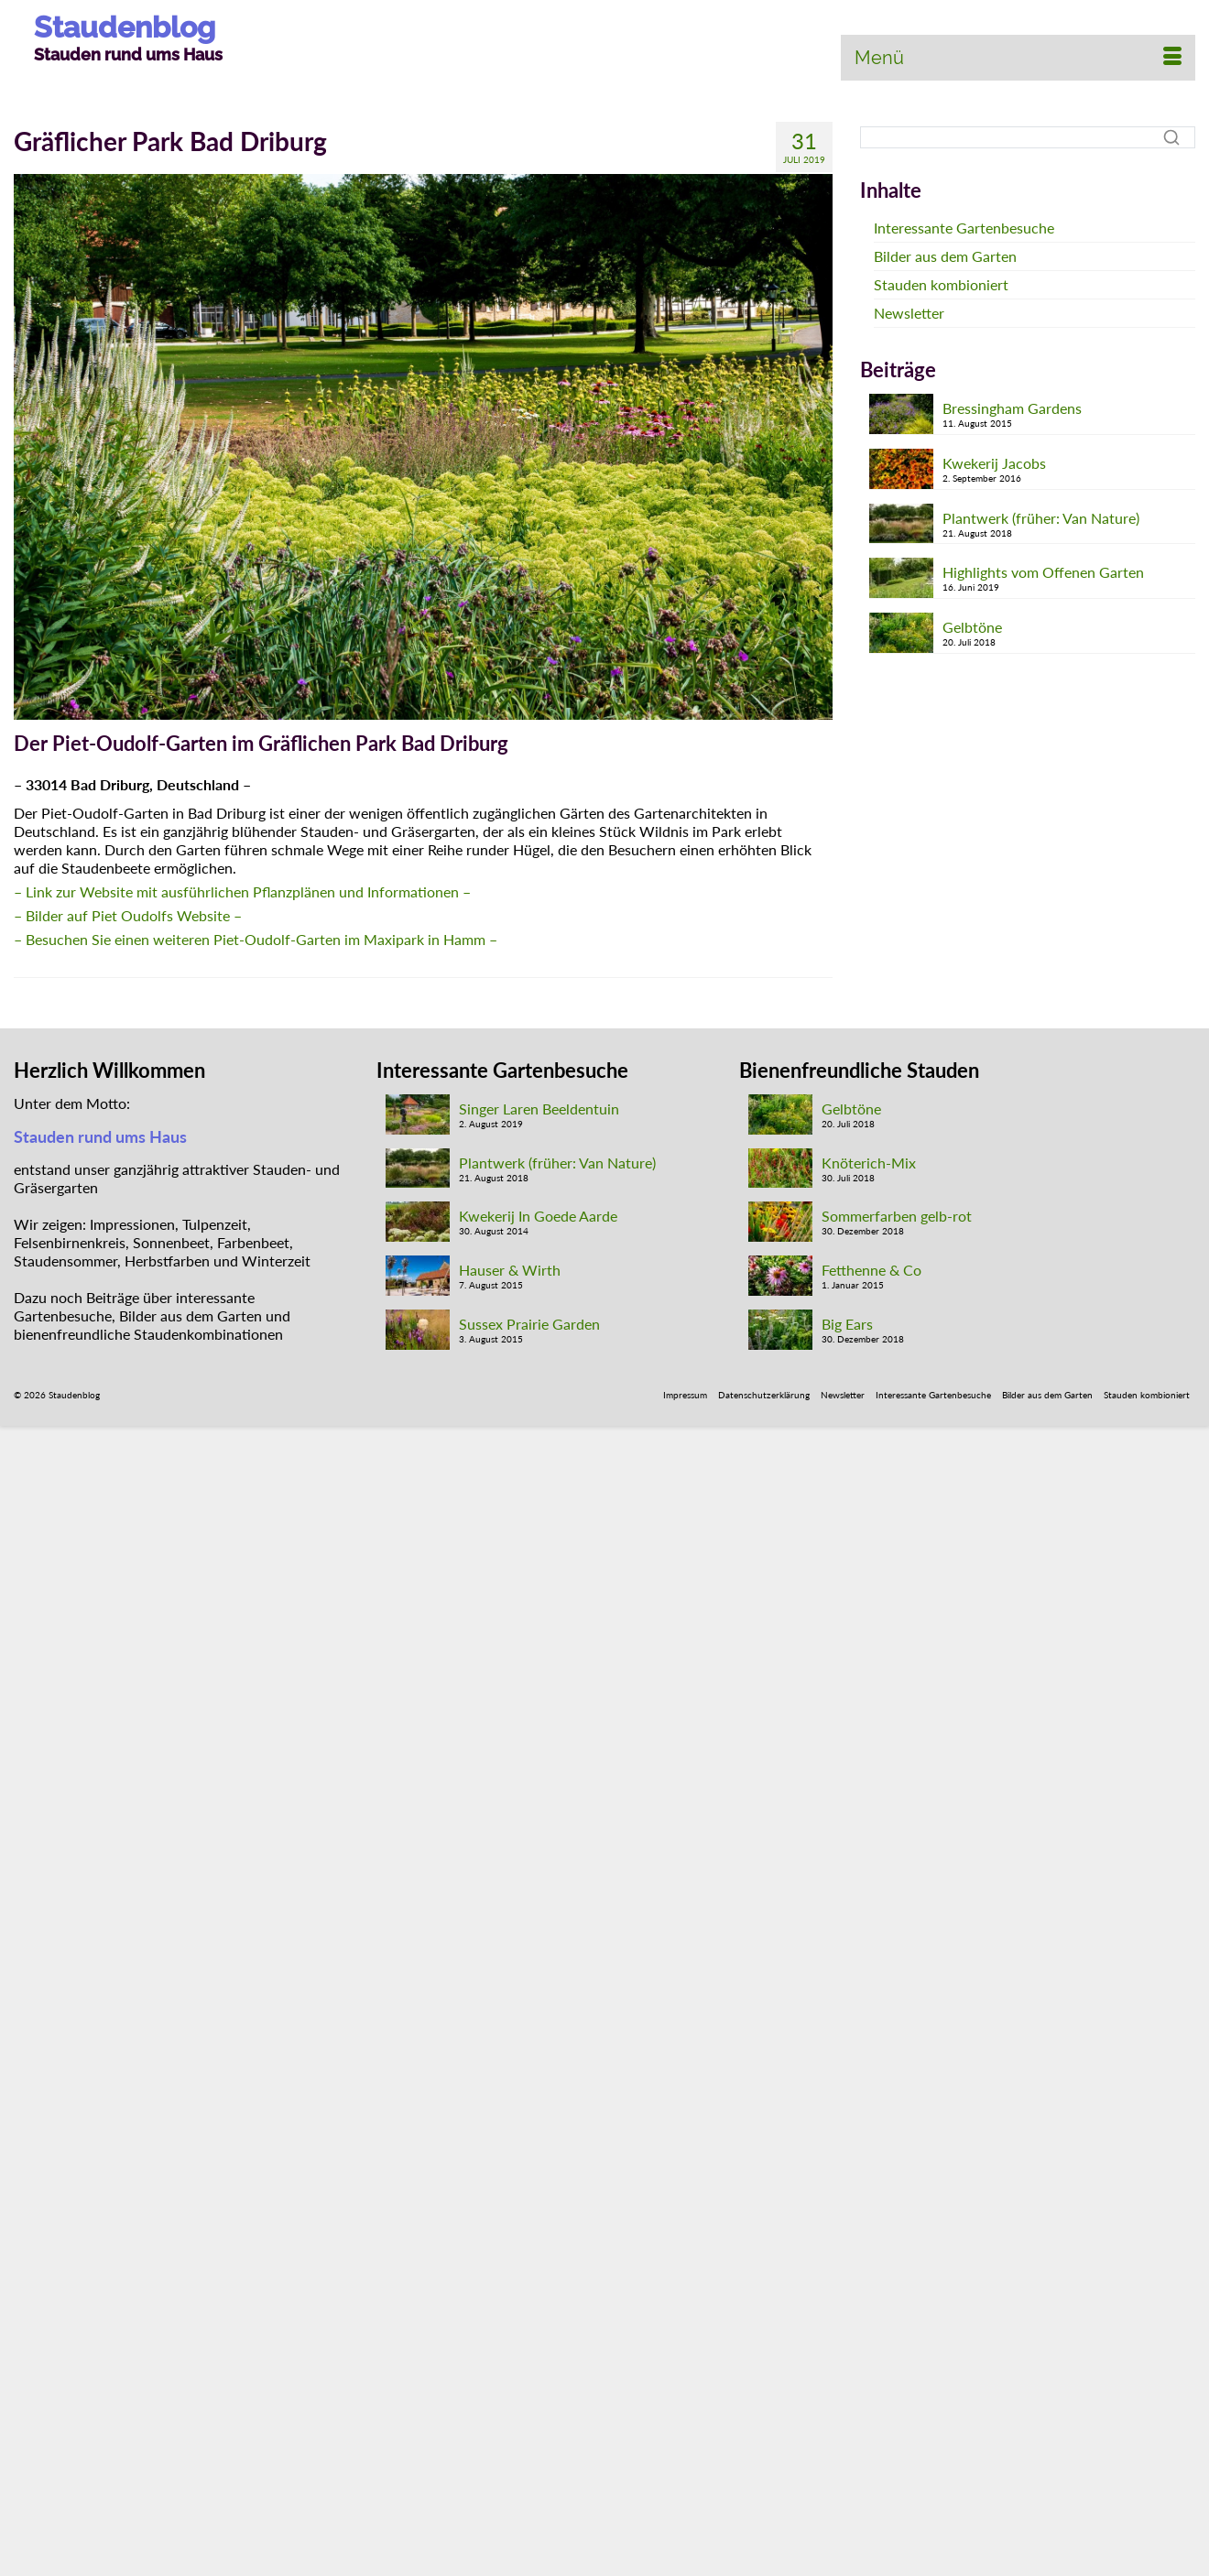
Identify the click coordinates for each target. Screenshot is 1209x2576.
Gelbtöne (972, 627)
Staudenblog (124, 27)
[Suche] (1027, 137)
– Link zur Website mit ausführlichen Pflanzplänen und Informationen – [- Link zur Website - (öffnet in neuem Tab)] (242, 891)
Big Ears (847, 1323)
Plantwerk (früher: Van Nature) (1040, 518)
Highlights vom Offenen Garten (1043, 572)
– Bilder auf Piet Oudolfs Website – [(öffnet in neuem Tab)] (128, 915)
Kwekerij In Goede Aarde (538, 1215)
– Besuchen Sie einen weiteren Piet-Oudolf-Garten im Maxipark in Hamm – (255, 939)
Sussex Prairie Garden (529, 1323)
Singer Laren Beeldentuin (539, 1108)
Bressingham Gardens (1012, 408)
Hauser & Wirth (510, 1269)
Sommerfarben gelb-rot (897, 1215)
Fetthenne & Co (871, 1269)
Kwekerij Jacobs (994, 463)
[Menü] (1018, 58)
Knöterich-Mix (869, 1162)
